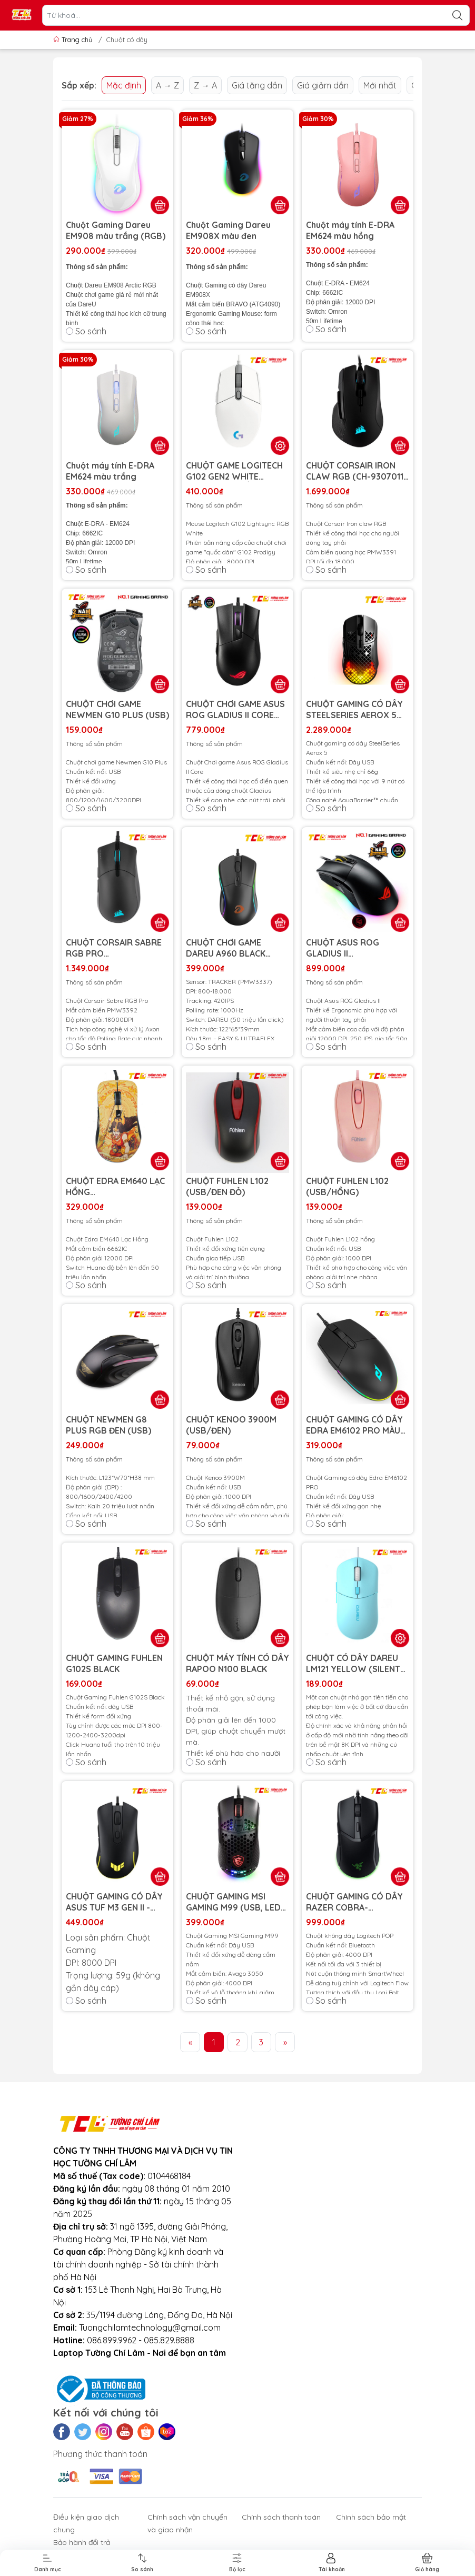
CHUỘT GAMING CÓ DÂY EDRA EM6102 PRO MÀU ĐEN (354, 1425)
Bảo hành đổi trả (81, 2542)
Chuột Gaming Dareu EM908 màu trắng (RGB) (115, 230)
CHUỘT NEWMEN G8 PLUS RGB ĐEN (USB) (108, 1425)
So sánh (86, 331)
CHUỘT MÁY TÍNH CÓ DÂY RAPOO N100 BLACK (237, 1663)
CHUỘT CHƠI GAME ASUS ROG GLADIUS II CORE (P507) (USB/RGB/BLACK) (235, 710)
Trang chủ (73, 39)
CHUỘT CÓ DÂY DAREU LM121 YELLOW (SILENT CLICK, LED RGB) (353, 1664)
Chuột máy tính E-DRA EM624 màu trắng (110, 471)
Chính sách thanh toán (281, 2517)
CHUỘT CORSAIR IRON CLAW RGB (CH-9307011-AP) (356, 471)
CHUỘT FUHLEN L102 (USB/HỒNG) (347, 1186)
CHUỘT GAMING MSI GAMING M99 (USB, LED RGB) (233, 1902)
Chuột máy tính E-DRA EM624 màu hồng (350, 230)
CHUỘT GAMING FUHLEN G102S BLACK (114, 1663)
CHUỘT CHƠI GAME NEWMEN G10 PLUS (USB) (117, 709)
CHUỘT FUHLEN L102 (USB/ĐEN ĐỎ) (227, 1186)
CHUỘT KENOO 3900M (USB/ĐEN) (231, 1425)
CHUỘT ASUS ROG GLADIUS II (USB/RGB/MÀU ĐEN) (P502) (349, 948)
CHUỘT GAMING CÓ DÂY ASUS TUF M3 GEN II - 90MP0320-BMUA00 (114, 1902)
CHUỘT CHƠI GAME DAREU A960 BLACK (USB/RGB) (225, 948)
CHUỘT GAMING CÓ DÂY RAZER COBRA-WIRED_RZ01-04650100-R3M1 (357, 1902)
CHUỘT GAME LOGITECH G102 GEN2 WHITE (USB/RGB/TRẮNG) (234, 471)
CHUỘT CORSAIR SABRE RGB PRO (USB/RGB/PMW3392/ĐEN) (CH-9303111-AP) (114, 948)
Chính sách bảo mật (371, 2517)
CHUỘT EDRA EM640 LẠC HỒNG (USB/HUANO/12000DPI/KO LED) (117, 1187)
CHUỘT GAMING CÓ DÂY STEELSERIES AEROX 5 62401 (354, 710)
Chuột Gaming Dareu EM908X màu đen (228, 230)
